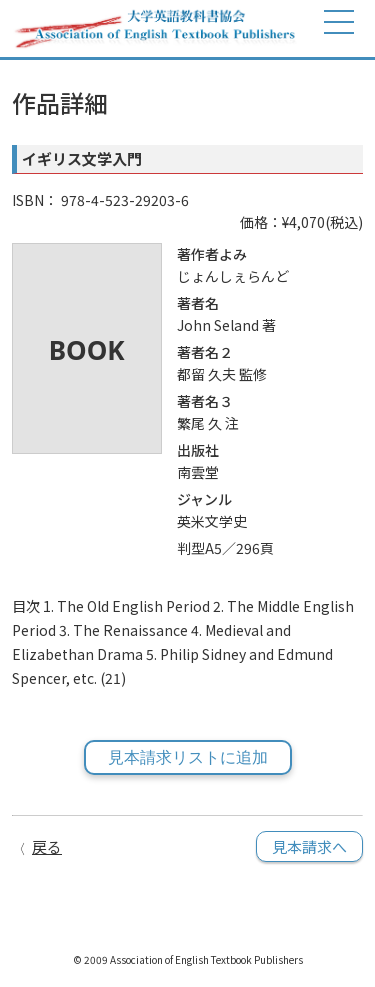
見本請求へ (309, 846)
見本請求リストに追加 (188, 757)
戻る (47, 846)
